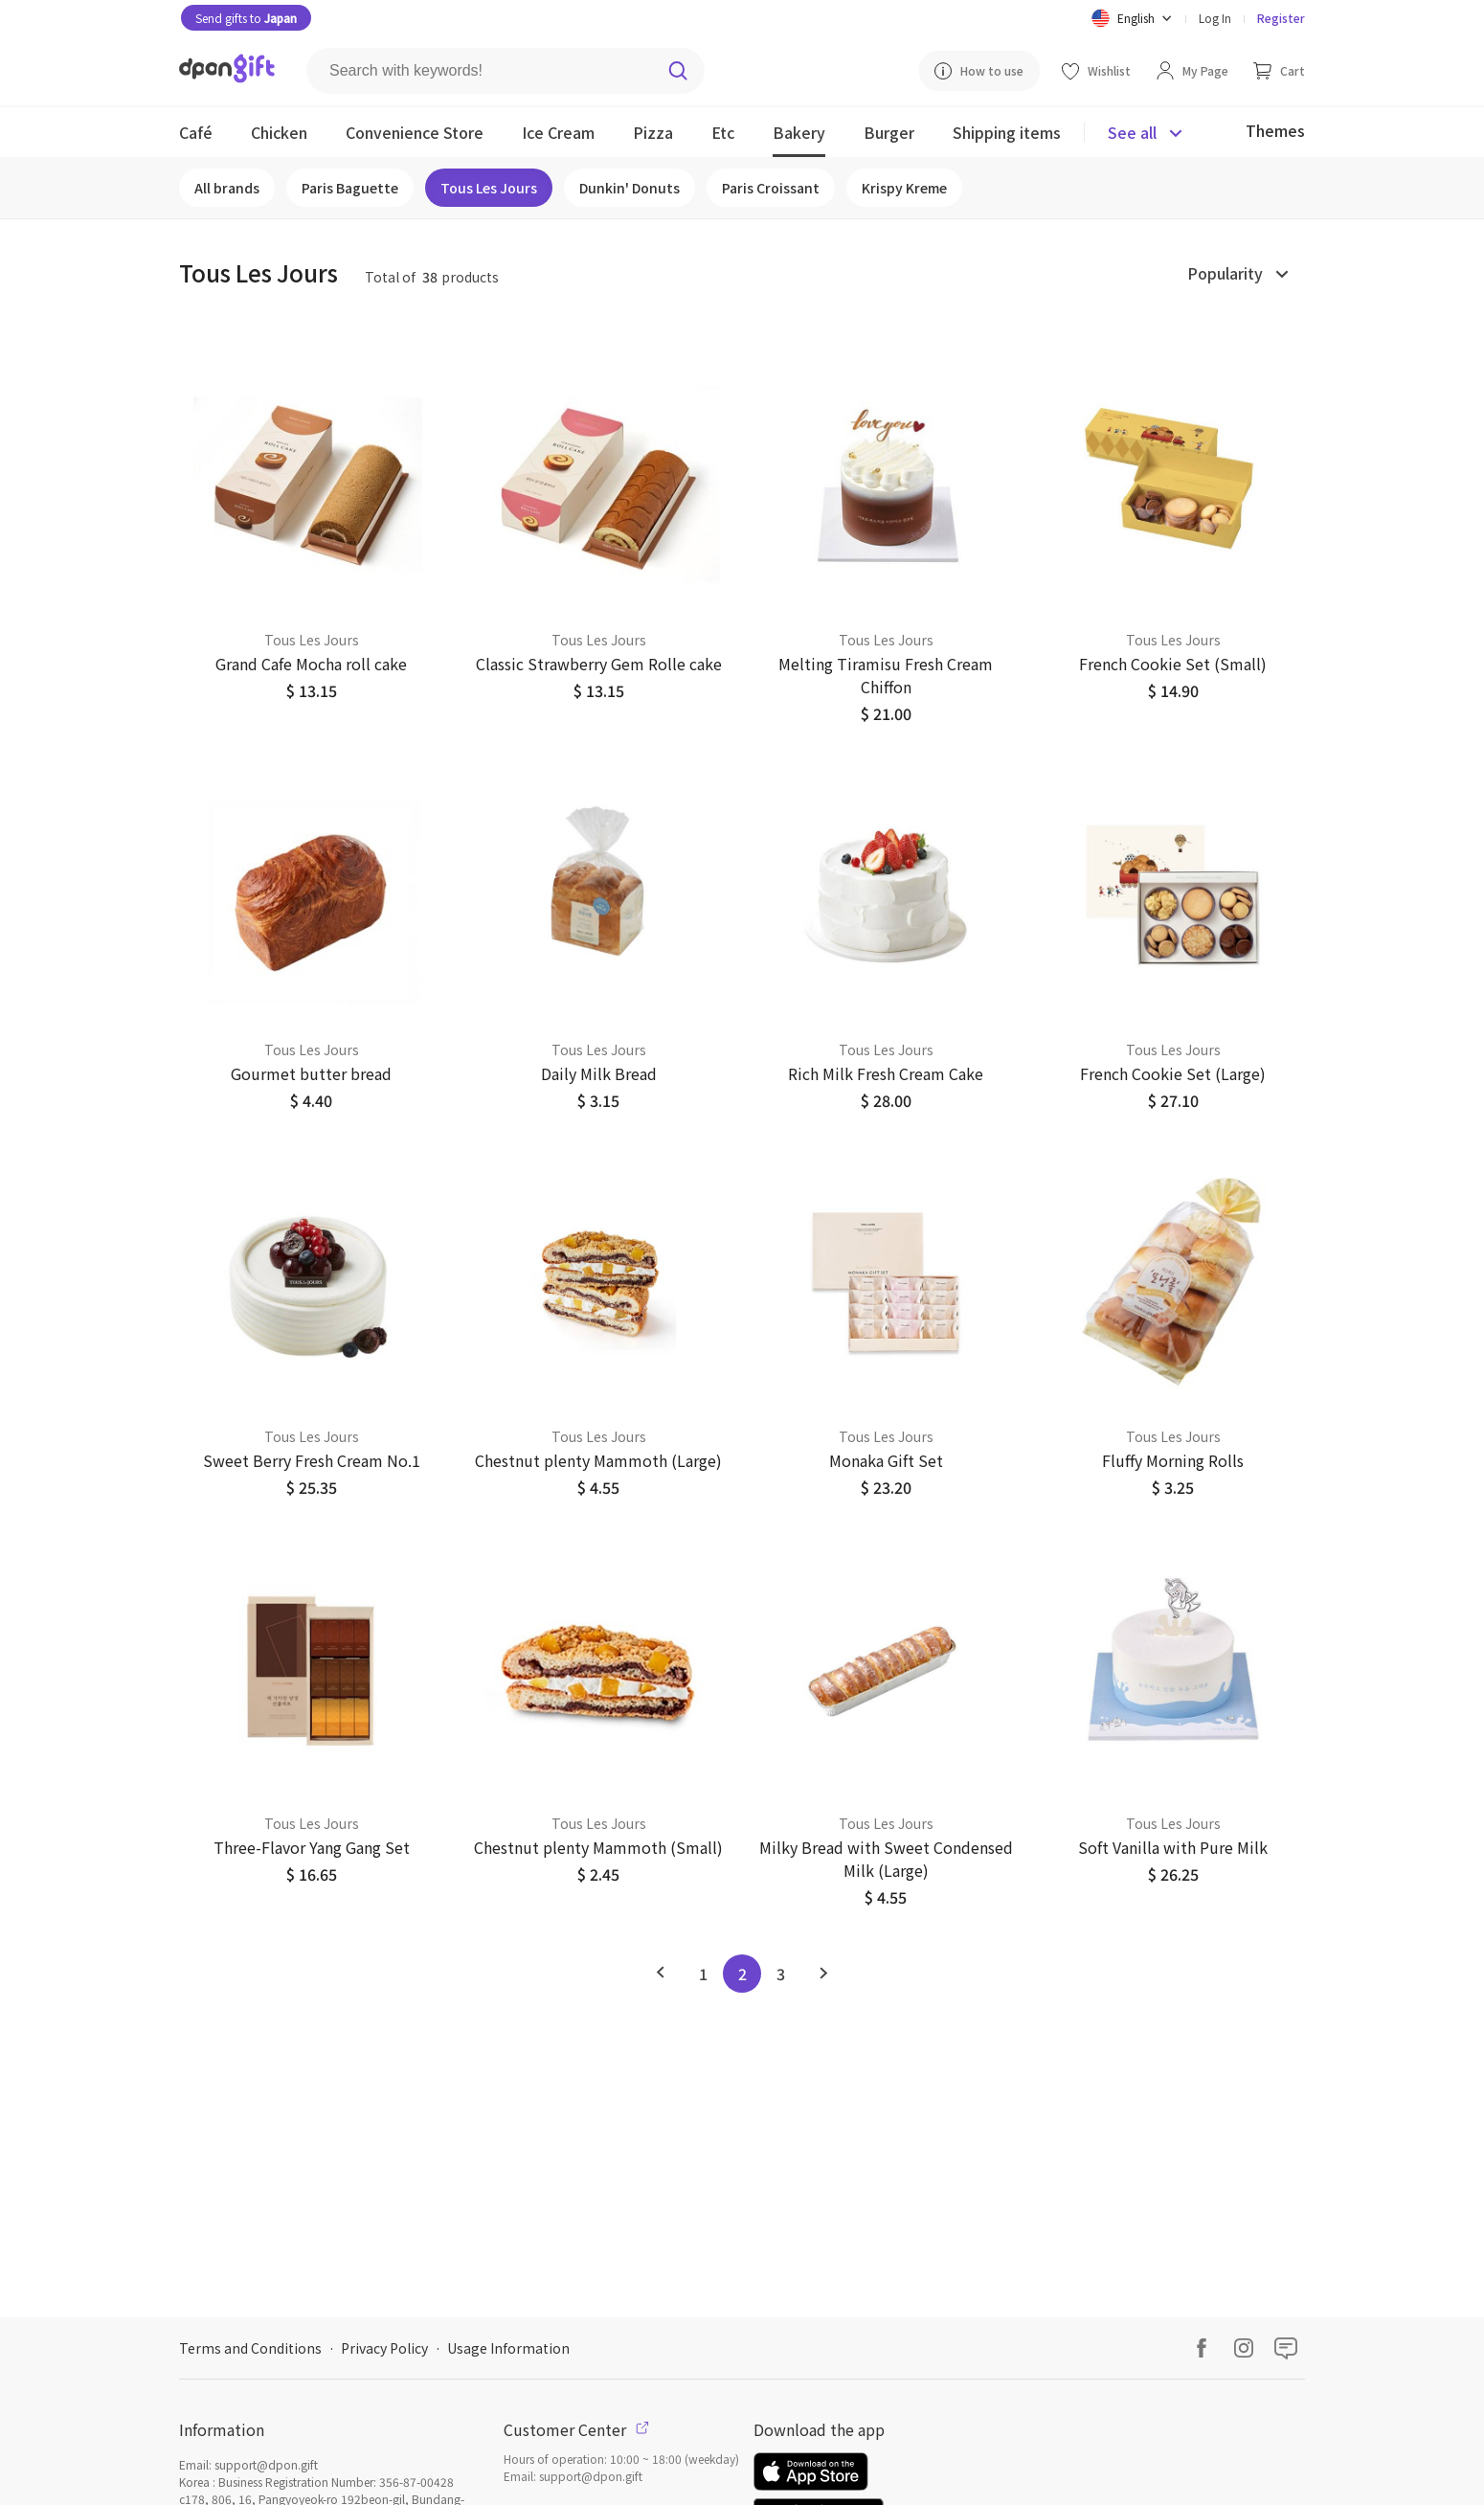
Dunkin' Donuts (629, 187)
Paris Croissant (771, 187)
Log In (1215, 18)
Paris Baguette (350, 187)
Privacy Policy (384, 2348)
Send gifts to (246, 18)
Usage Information (508, 2348)
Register (1281, 18)
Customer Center (576, 2429)
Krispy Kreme (904, 187)
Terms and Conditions (250, 2348)
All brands (226, 187)
